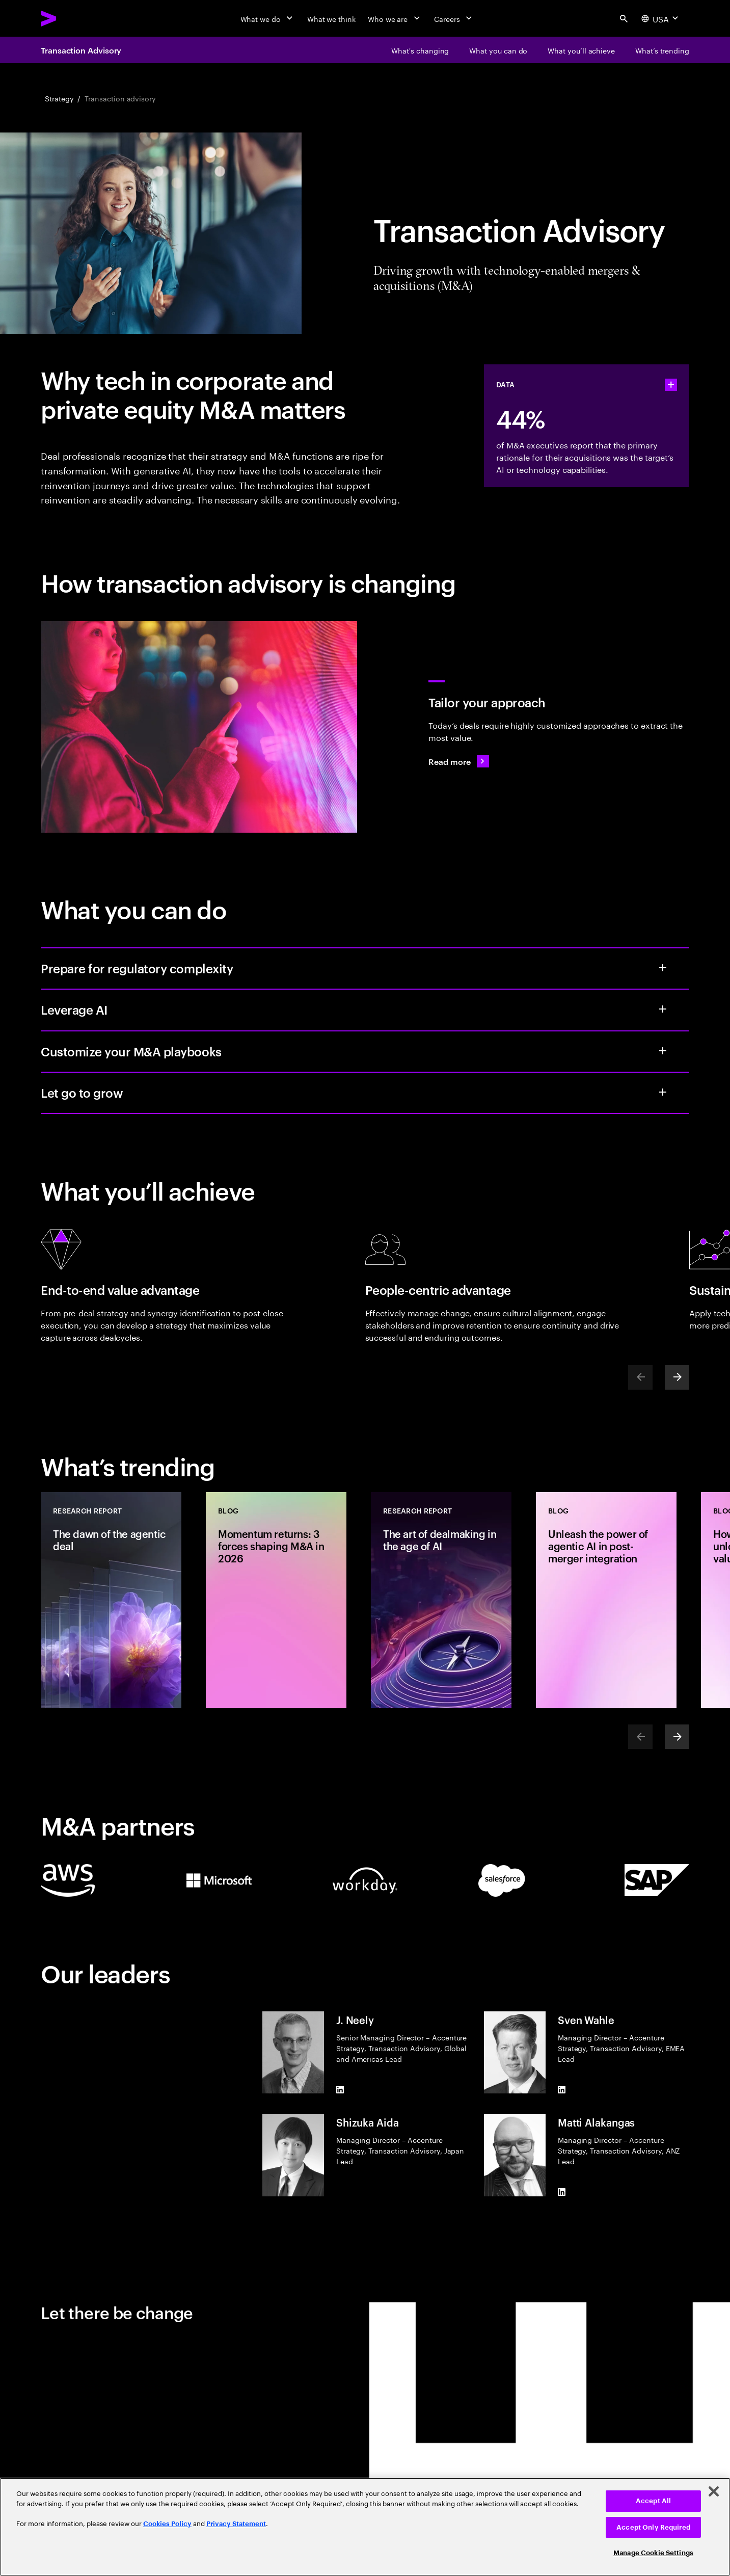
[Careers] (454, 18)
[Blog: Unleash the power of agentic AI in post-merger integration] (606, 1600)
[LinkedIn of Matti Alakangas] (562, 2192)
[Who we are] (395, 18)
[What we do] (267, 18)
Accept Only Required (653, 2527)
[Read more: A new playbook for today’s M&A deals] (458, 761)
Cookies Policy (167, 2523)
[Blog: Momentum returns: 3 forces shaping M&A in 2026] (276, 1600)
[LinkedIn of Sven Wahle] (562, 2089)
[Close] (713, 2491)
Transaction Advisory (81, 50)
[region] (365, 2527)
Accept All (653, 2501)
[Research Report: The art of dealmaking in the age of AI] (441, 1600)
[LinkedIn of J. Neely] (340, 2089)
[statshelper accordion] (671, 385)
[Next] (677, 1377)
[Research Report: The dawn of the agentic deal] (111, 1600)
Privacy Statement (236, 2523)
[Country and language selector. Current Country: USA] (661, 18)
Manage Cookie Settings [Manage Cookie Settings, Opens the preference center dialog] (653, 2553)
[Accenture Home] (72, 18)
